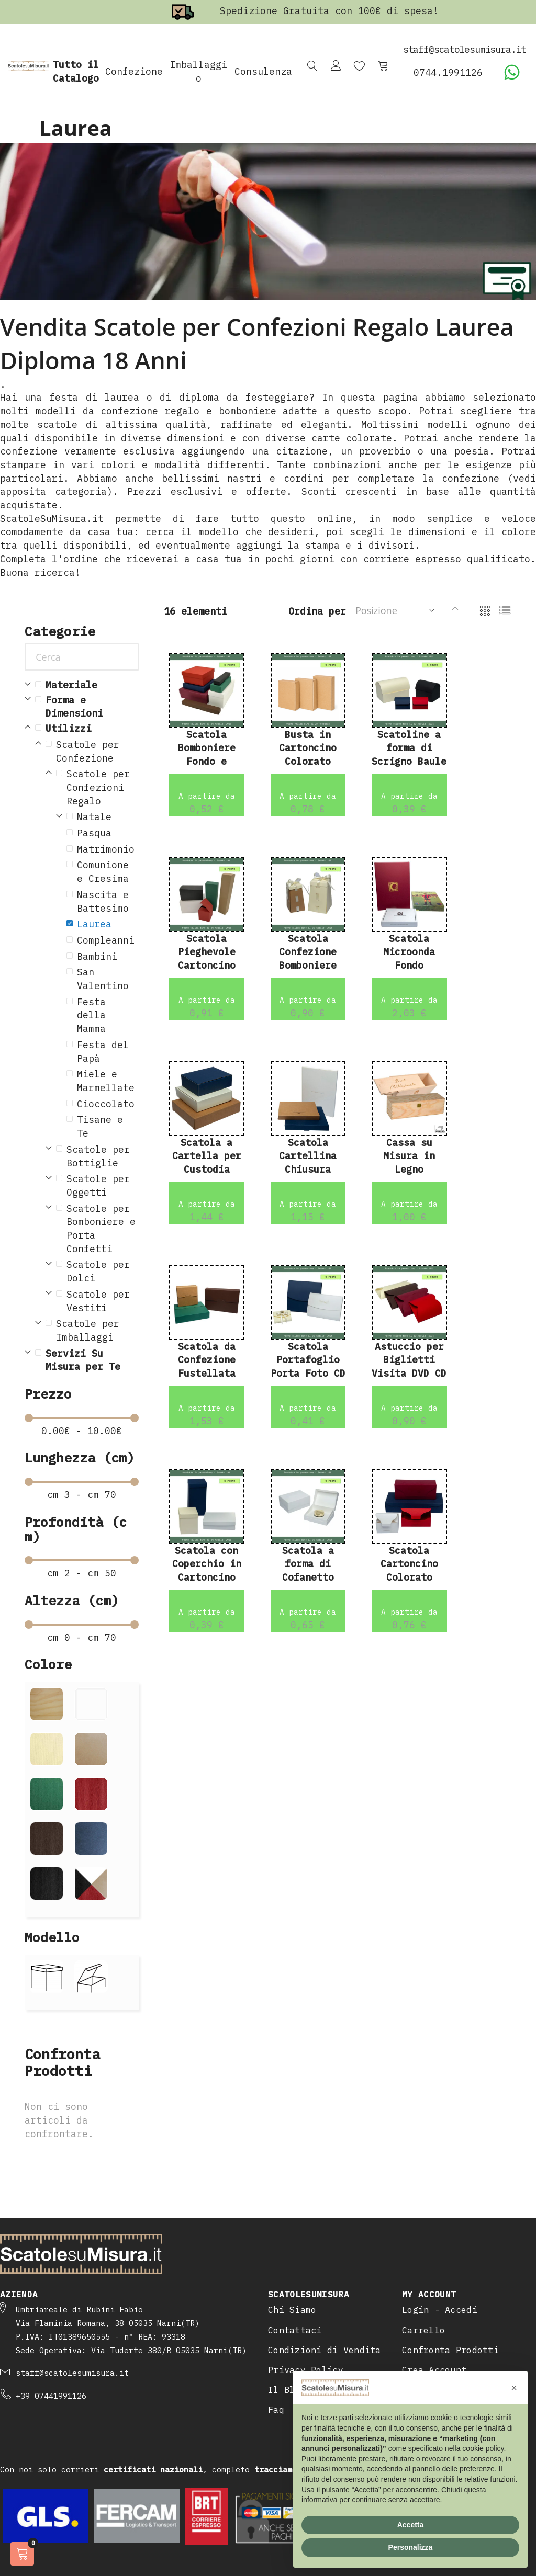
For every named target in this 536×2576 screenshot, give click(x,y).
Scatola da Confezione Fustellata (207, 1360)
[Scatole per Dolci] (97, 1271)
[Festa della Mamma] (108, 1015)
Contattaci (295, 2255)
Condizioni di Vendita (324, 2275)
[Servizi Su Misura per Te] (87, 1360)
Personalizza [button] (410, 2547)
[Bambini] (108, 956)
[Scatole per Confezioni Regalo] (97, 787)
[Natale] (102, 817)
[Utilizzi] (87, 728)
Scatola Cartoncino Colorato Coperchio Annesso (409, 1577)
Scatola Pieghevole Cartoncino (207, 952)
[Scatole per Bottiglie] (97, 1156)
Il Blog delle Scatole (324, 2315)
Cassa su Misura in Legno (409, 1156)
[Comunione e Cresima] (108, 871)
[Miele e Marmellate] (108, 1081)
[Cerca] (82, 657)
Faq (276, 2335)
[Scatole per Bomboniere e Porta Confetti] (97, 1229)
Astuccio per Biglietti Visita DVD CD (409, 1360)
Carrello (423, 2255)
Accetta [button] (410, 2525)
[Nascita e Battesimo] (108, 901)
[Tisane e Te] (108, 1126)
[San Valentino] (108, 979)
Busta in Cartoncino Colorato (308, 748)
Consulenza (263, 71)
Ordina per (317, 611)
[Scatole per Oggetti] (97, 1185)
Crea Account (434, 2295)
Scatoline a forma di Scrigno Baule (409, 748)
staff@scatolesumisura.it (72, 2298)
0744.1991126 (448, 72)
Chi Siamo (292, 2235)
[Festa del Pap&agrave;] (108, 1051)
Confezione (134, 71)
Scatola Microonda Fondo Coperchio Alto (409, 965)
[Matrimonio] (108, 849)
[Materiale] (87, 685)
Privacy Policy (305, 2295)
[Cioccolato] (108, 1104)
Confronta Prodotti (450, 2275)
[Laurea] (108, 924)
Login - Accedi (439, 2235)
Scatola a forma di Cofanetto (308, 1564)
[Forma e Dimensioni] (87, 707)
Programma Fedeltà (448, 2315)
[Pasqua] (108, 833)
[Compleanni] (108, 940)
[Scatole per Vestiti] (97, 1301)
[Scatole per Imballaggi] (92, 1330)
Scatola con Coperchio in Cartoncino (206, 1564)
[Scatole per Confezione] (92, 751)
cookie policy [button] (483, 2448)
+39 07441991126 (51, 2321)
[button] (514, 2387)
